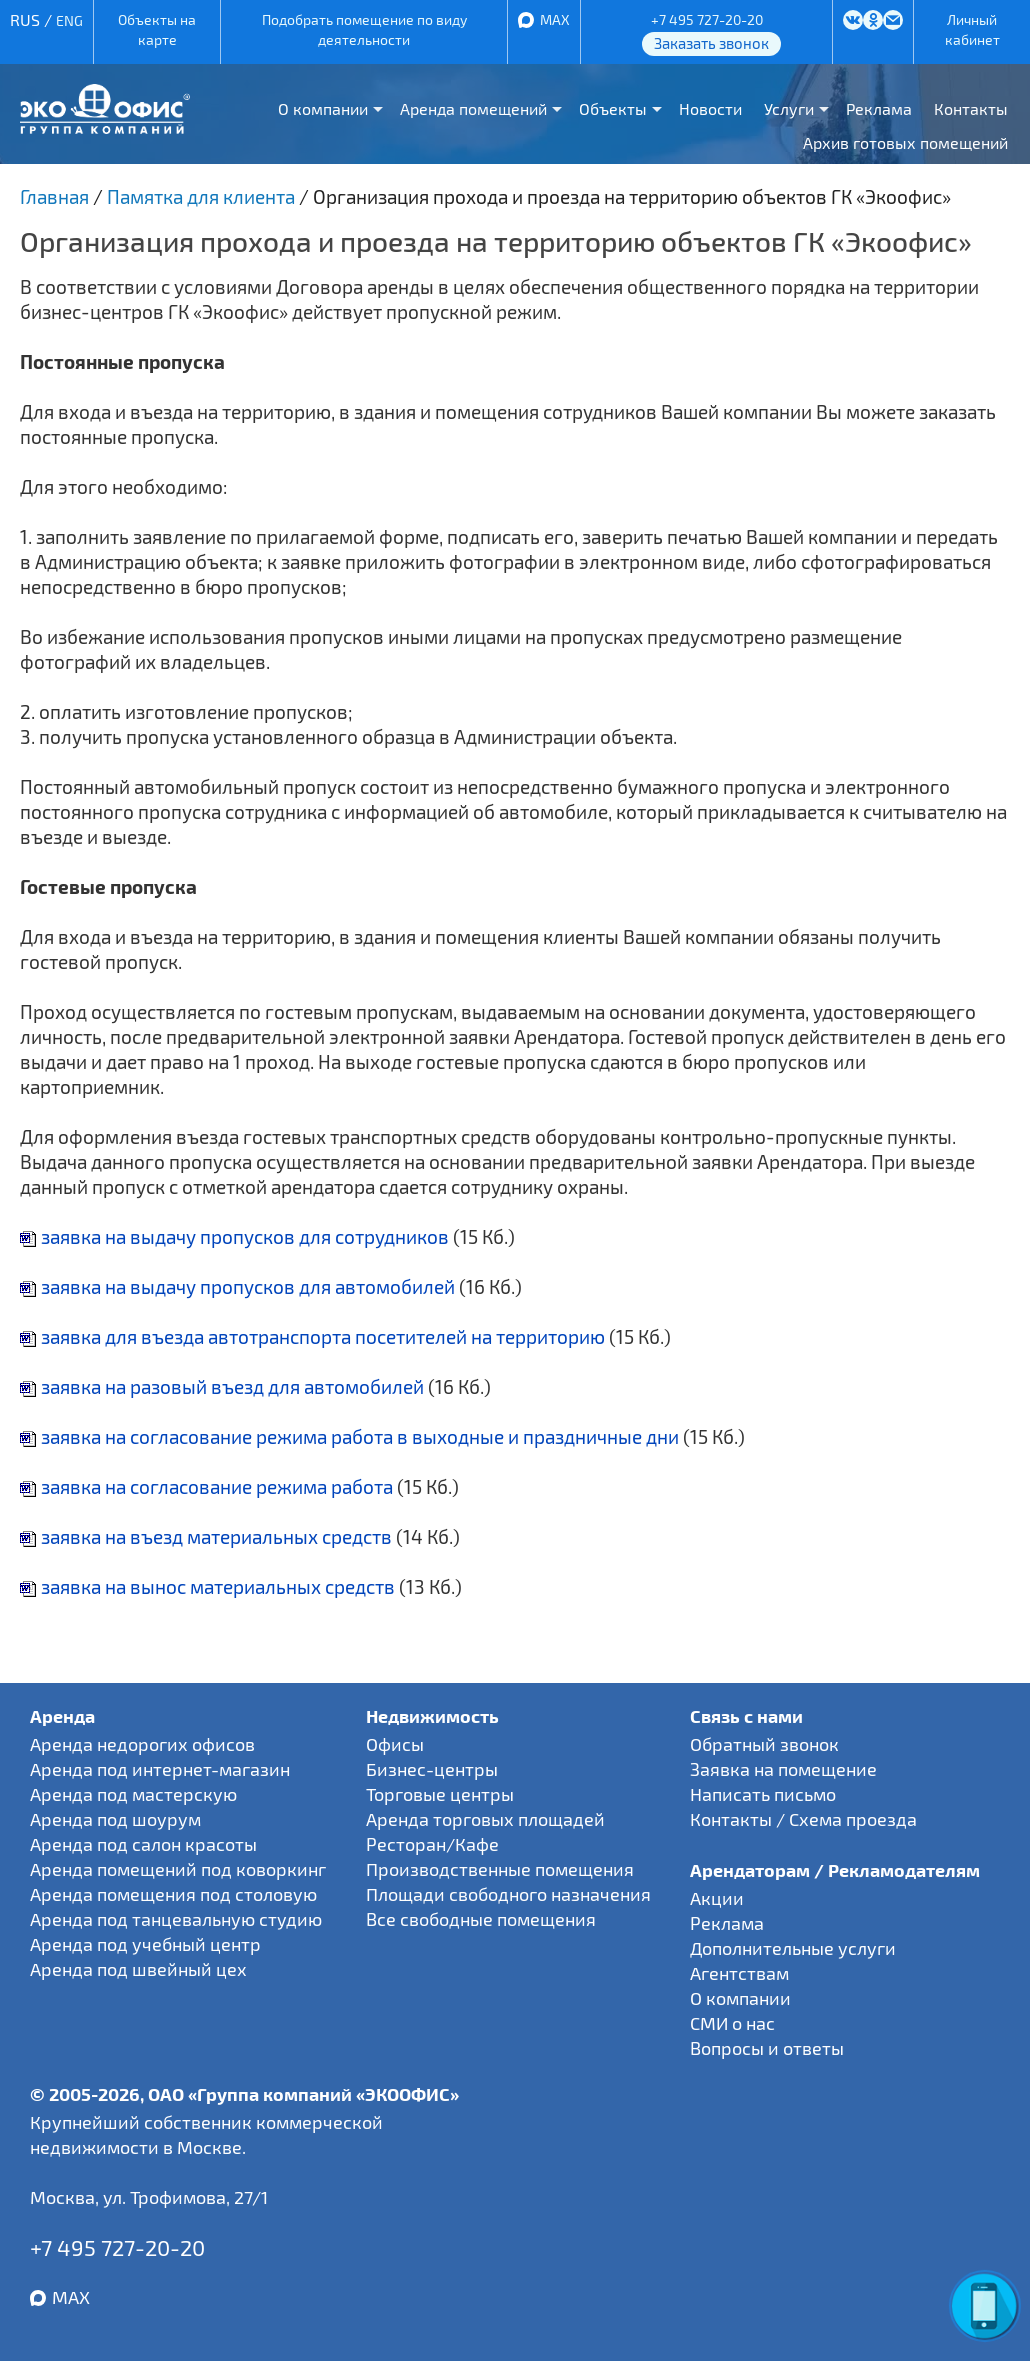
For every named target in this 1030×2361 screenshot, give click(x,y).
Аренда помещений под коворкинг (178, 1869)
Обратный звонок (764, 1744)
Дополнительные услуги (793, 1948)
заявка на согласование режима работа (206, 1486)
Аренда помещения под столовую (173, 1894)
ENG (69, 20)
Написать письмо (763, 1794)
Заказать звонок (711, 43)
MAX (555, 19)
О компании (323, 108)
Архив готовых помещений (905, 142)
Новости (710, 108)
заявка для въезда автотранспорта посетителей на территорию (312, 1336)
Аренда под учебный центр (145, 1944)
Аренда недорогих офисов (142, 1744)
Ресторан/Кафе (432, 1844)
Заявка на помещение (783, 1769)
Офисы (395, 1744)
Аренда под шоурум (115, 1819)
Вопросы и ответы (767, 2048)
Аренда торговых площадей (485, 1819)
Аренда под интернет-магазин (160, 1769)
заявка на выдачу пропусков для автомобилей (237, 1286)
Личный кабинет (972, 29)
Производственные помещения (500, 1869)
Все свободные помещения (481, 1919)
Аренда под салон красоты (143, 1844)
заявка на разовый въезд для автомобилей (222, 1386)
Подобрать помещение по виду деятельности (364, 29)
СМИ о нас (732, 2023)
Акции (717, 1898)
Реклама (879, 108)
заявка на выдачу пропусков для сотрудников (234, 1236)
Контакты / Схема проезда (803, 1819)
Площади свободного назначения (508, 1894)
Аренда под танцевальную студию (176, 1919)
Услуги (789, 108)
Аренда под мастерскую (133, 1794)
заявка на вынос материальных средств (207, 1586)
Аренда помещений (473, 108)
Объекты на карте (157, 29)
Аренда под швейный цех (138, 1969)
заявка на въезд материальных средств (206, 1536)
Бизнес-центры (432, 1769)
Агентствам (739, 1973)
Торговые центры (440, 1794)
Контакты (971, 108)
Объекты (613, 108)
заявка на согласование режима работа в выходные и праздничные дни (349, 1436)
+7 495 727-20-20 (707, 19)
